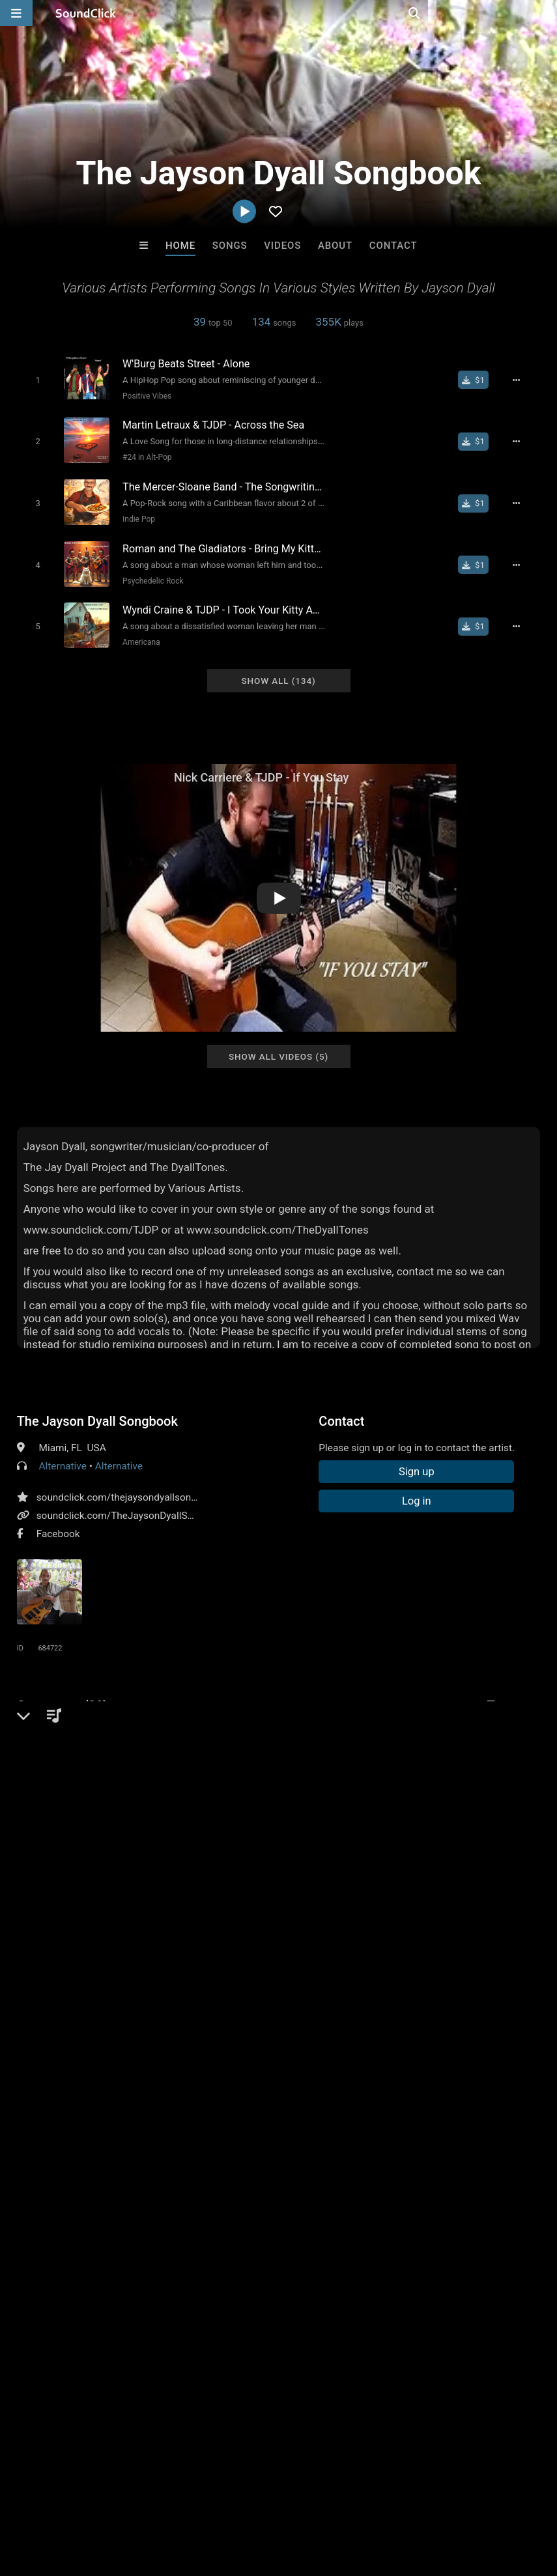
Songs (230, 245)
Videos (282, 245)
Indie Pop (134, 513)
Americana (137, 632)
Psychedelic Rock (148, 573)
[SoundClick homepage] (86, 13)
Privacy (310, 2498)
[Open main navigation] (16, 13)
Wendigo (332, 2298)
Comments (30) (62, 1693)
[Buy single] (479, 380)
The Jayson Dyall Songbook (97, 1409)
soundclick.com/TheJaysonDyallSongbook (131, 1503)
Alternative (62, 1454)
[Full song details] (522, 380)
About (335, 245)
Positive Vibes (142, 395)
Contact (393, 245)
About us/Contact (115, 2498)
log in (116, 2063)
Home (180, 245)
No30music (225, 2298)
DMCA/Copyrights (242, 2498)
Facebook (58, 1521)
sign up (68, 2063)
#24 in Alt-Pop (142, 454)
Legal (351, 2498)
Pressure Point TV (117, 2298)
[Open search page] (544, 13)
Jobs (178, 2498)
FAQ (55, 2498)
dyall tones (514, 1716)
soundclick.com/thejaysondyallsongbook (127, 1485)
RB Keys (439, 2298)
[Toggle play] (33, 379)
